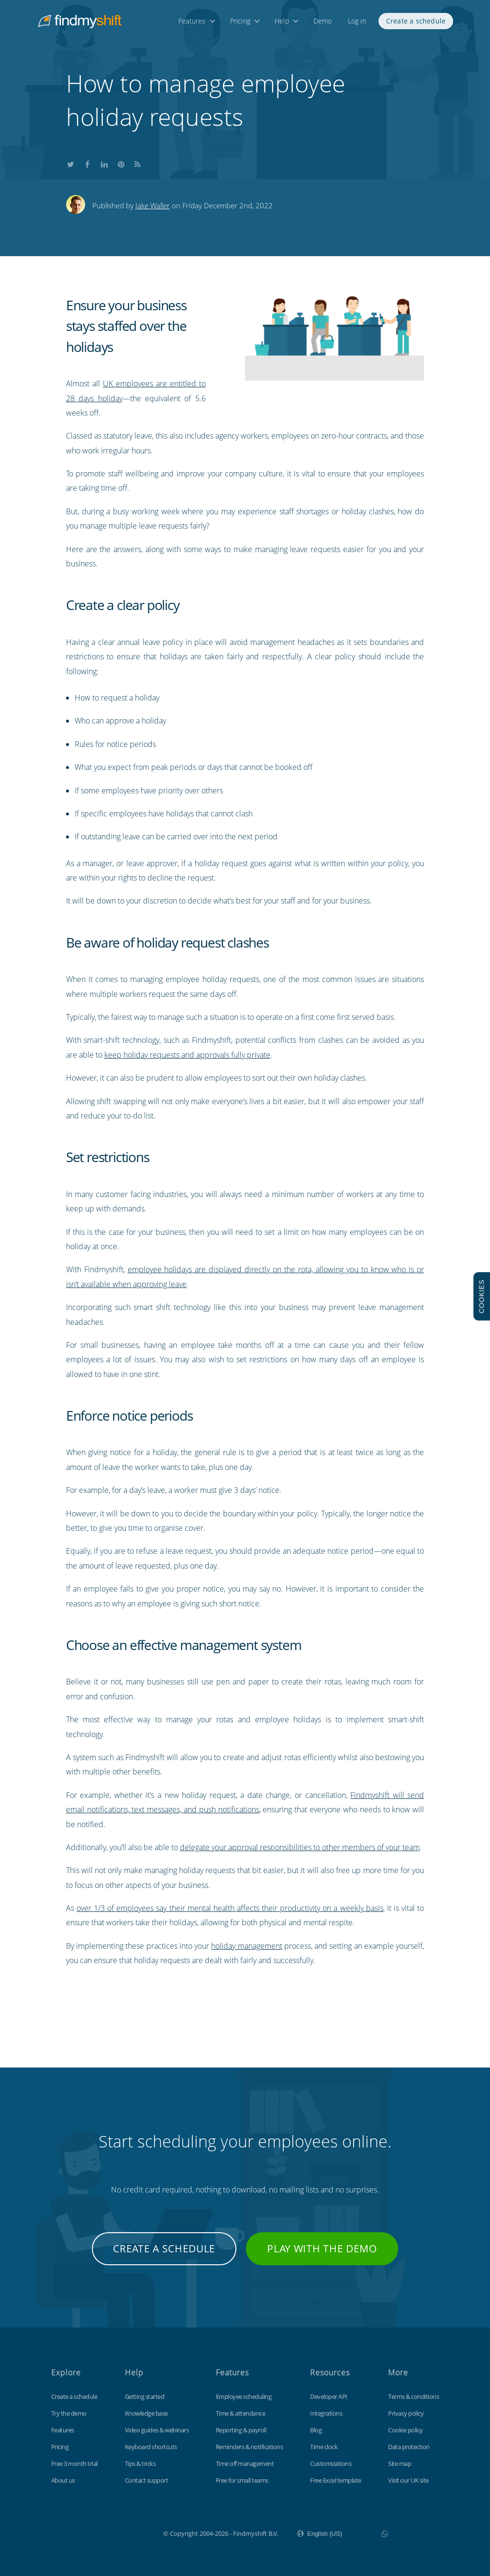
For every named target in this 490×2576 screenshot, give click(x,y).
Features (192, 22)
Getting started (145, 2396)
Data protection (409, 2446)
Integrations (326, 2413)
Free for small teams (242, 2480)
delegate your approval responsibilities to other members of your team (300, 1847)
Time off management (245, 2463)
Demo (322, 22)
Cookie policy (405, 2430)
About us (63, 2480)
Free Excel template (335, 2480)
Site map (399, 2463)
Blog (316, 2430)
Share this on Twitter (71, 163)
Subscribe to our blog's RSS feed (138, 163)
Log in (357, 22)
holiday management (246, 1946)
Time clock (323, 2446)
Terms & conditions (413, 2396)
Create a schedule (415, 22)
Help (282, 22)
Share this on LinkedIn (104, 163)
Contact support (146, 2480)
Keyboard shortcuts (151, 2446)
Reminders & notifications (249, 2446)
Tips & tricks (140, 2463)
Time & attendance (241, 2413)
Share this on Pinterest (121, 163)
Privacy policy (405, 2413)
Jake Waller (152, 205)
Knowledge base (146, 2413)
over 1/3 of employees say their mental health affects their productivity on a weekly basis (230, 1908)
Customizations (330, 2463)
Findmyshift (115, 2532)
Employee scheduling (244, 2396)
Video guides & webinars (157, 2430)
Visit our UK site (408, 2480)
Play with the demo (322, 2248)
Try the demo (69, 2413)
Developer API (328, 2396)
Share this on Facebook (87, 163)
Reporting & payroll (241, 2430)
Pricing (240, 22)
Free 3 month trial (74, 2463)
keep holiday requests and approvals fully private (187, 1055)
